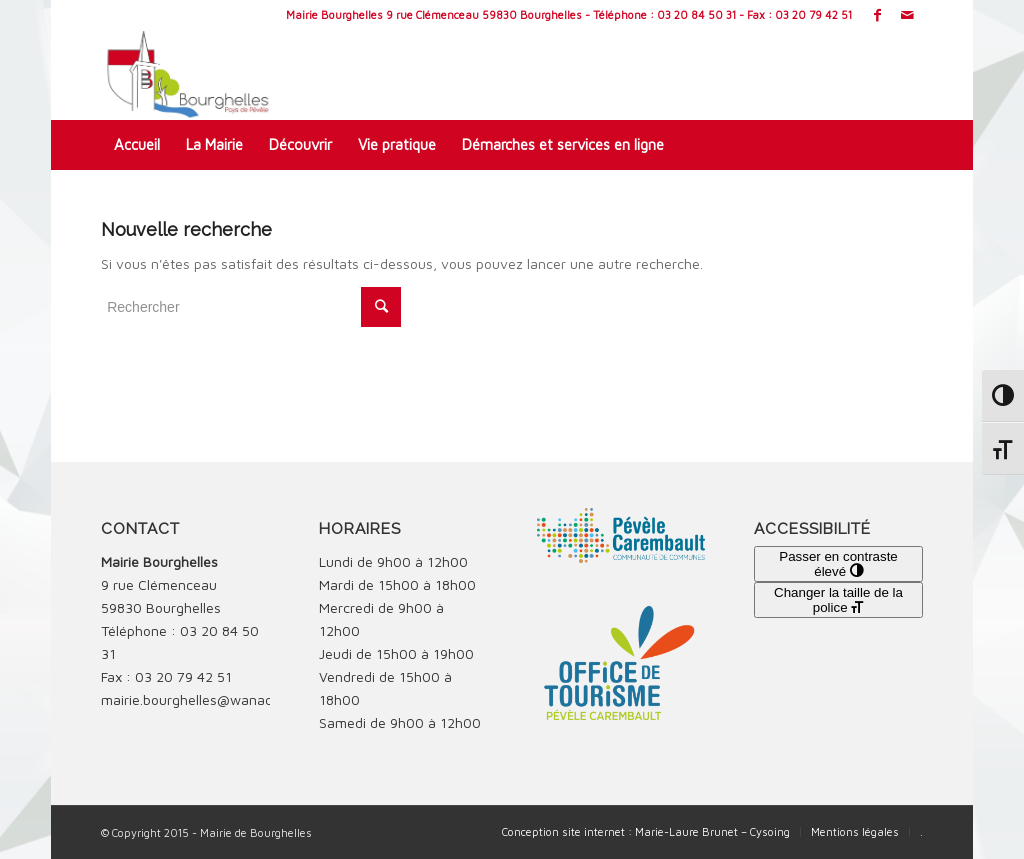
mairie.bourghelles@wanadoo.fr (201, 699)
